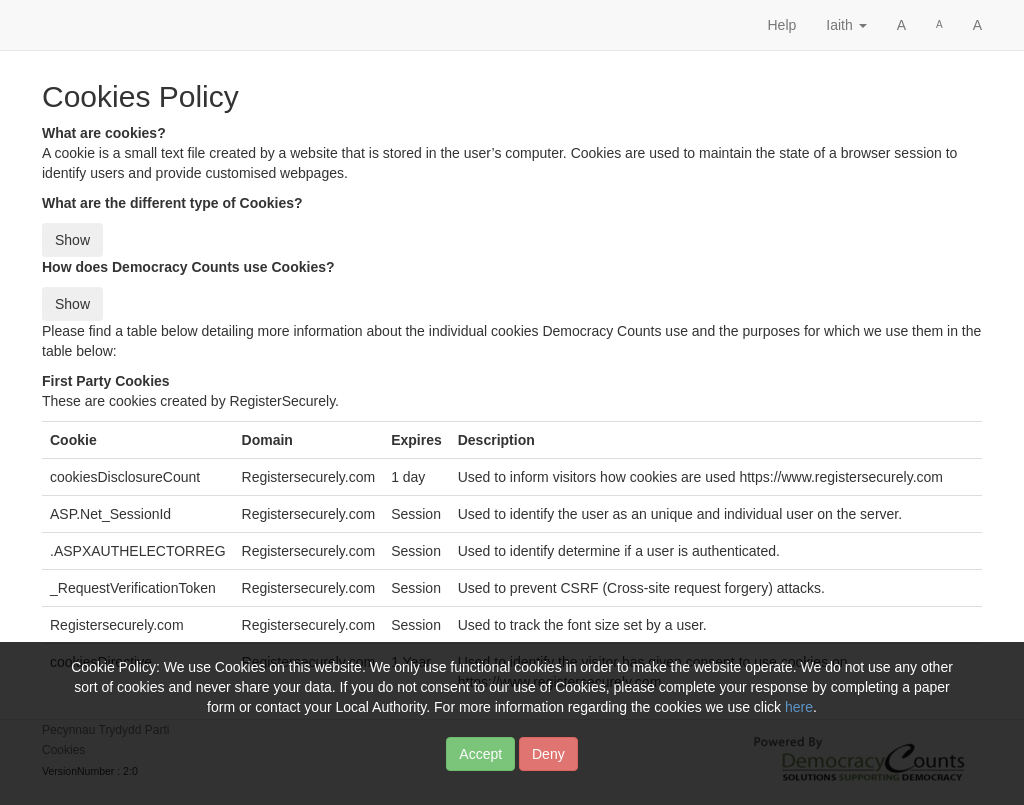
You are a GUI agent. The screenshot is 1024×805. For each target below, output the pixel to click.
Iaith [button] (846, 25)
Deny (548, 764)
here (799, 717)
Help (781, 25)
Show (72, 240)
